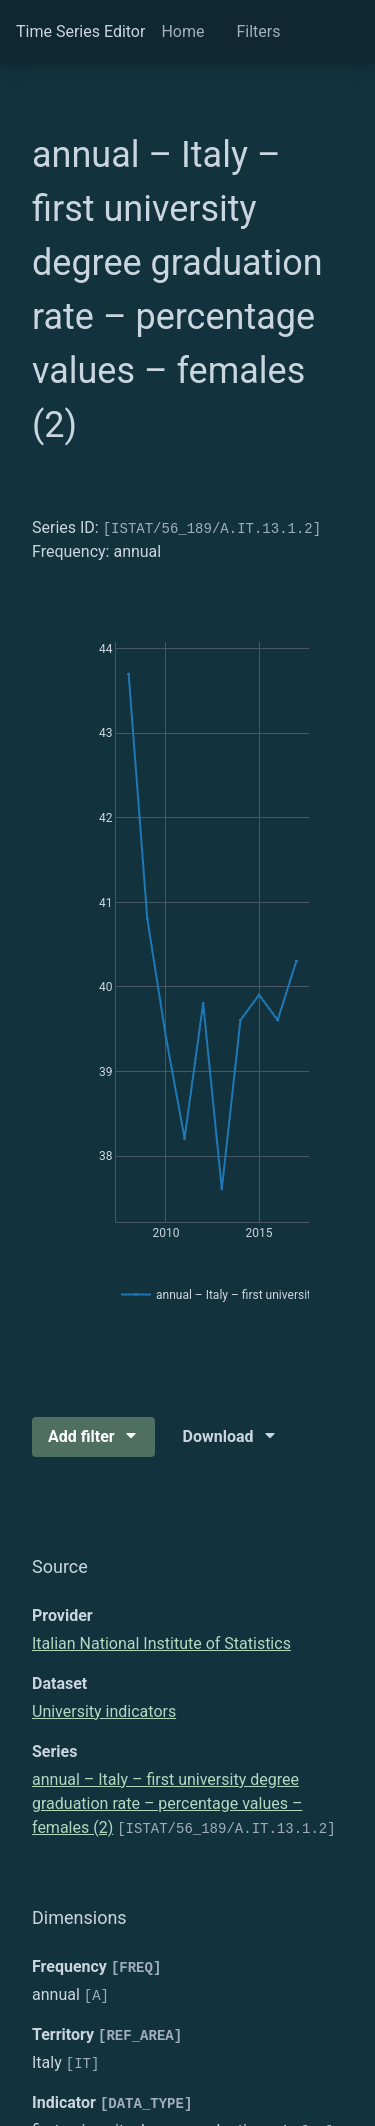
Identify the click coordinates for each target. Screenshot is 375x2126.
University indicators (104, 1711)
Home (182, 31)
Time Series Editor (80, 31)
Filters (258, 31)
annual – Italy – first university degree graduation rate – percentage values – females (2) (167, 1803)
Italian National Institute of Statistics (161, 1643)
